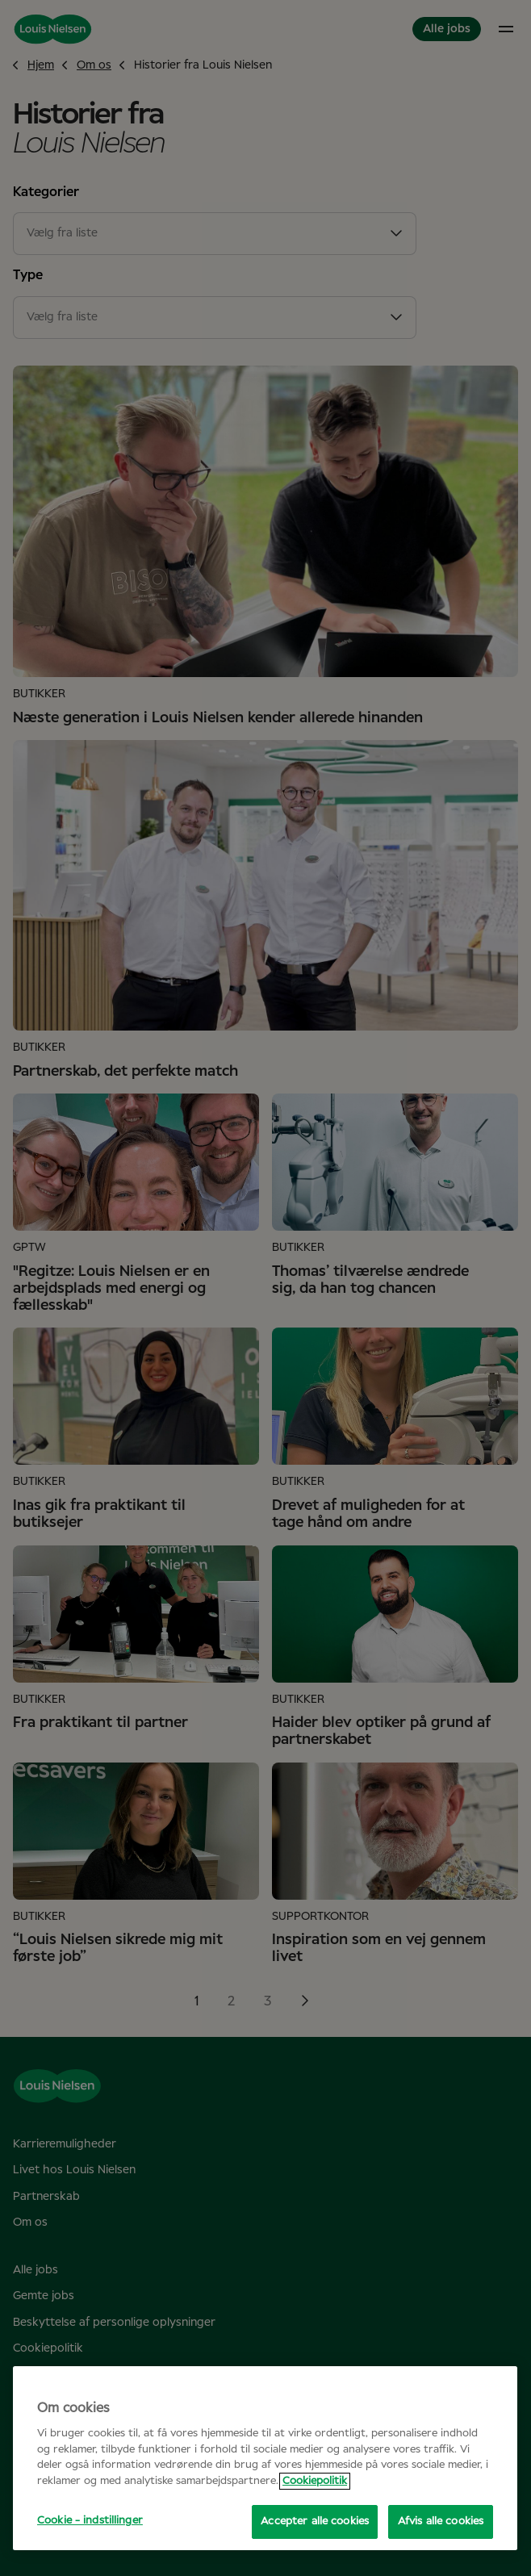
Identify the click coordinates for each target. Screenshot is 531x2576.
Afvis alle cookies (440, 2521)
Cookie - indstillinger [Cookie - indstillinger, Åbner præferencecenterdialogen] (90, 2520)
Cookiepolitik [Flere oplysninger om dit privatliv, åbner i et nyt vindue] (314, 2481)
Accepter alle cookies (315, 2521)
